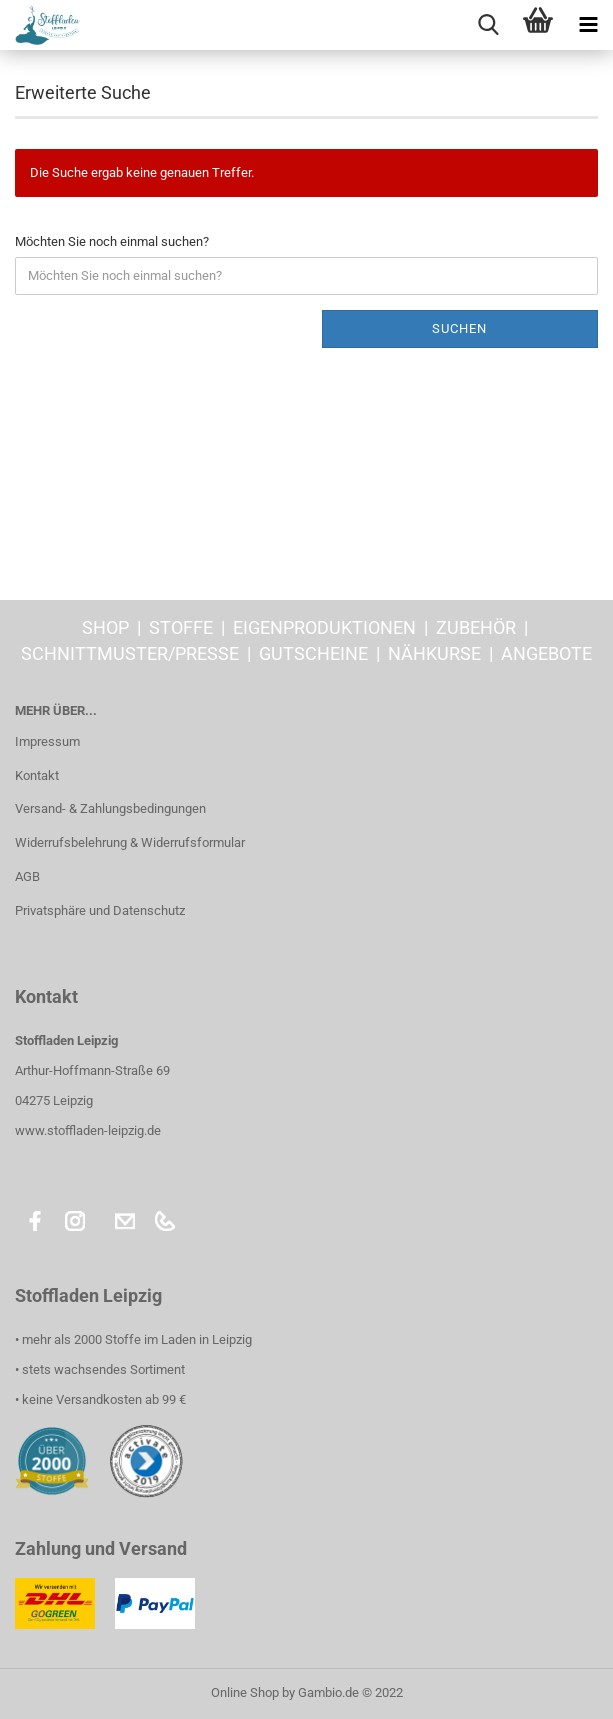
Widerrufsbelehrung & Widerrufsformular (130, 842)
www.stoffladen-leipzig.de (88, 1130)
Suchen (459, 328)
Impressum (47, 741)
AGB (27, 876)
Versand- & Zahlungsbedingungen (110, 808)
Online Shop (245, 1692)
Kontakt (37, 775)
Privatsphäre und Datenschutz (100, 910)
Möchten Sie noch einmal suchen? (112, 241)
